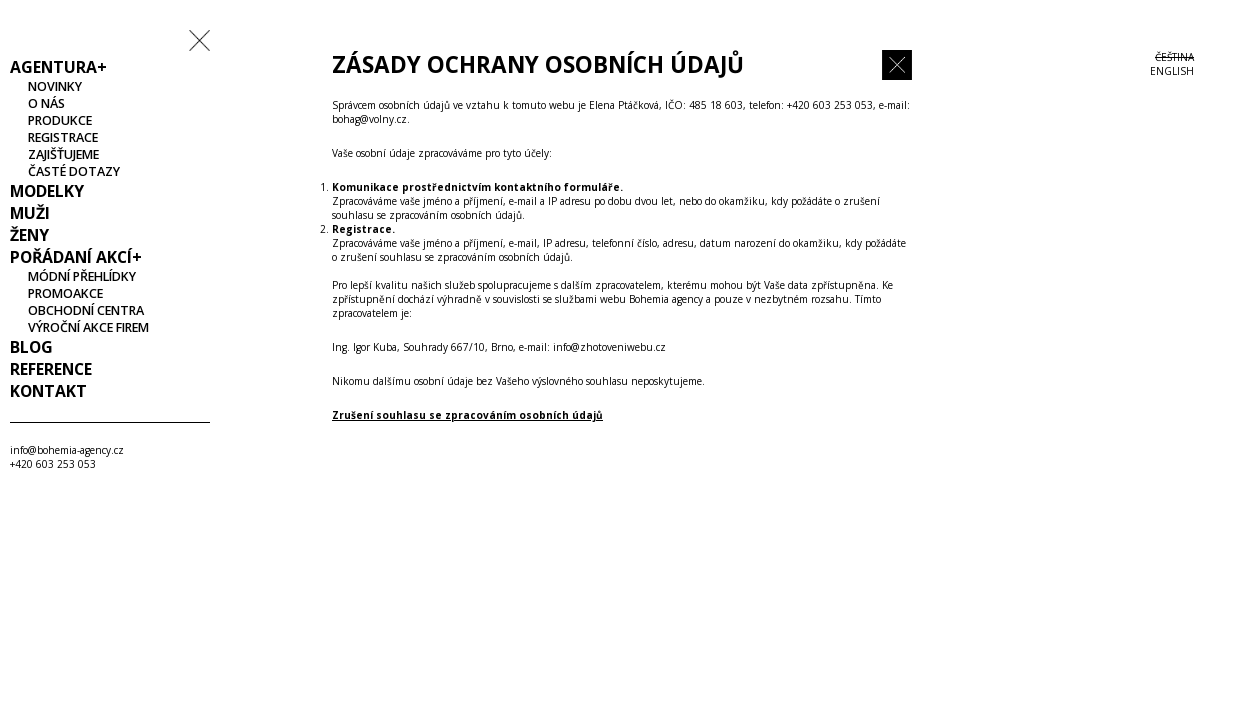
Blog (31, 347)
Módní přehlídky (82, 276)
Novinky (55, 86)
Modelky (47, 191)
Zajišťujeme (63, 154)
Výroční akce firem (88, 327)
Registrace (63, 137)
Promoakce (65, 293)
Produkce (60, 120)
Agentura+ (58, 67)
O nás (46, 103)
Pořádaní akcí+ (76, 257)
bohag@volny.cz (369, 119)
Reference (51, 369)
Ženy (29, 235)
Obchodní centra (86, 310)
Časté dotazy (74, 171)
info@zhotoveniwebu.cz (609, 347)
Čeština (1174, 57)
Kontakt (48, 391)
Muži (30, 213)
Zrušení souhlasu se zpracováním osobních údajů (467, 415)
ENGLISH (1172, 71)
